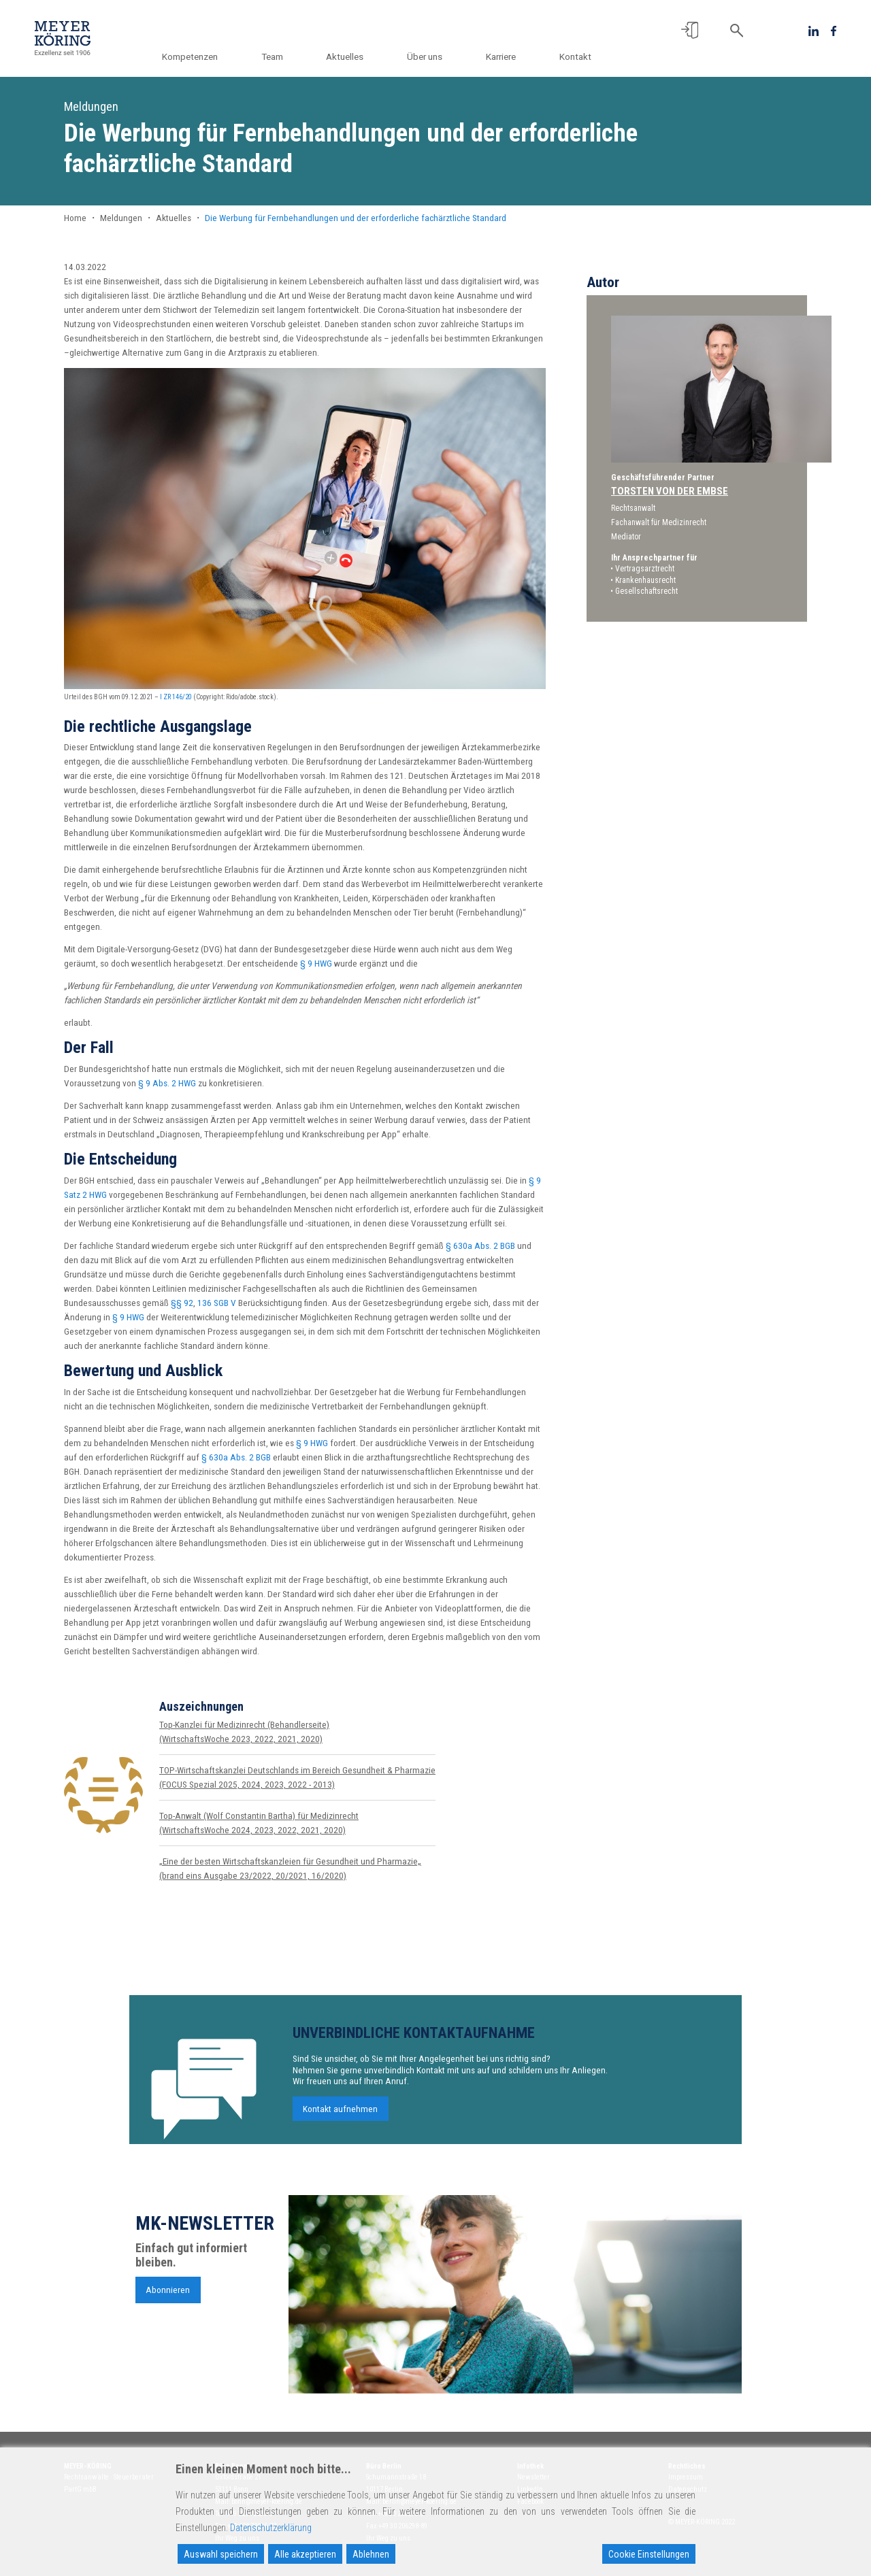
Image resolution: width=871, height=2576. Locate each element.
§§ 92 (182, 1302)
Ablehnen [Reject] (370, 2554)
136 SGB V (216, 1302)
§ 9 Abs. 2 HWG (167, 1082)
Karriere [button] (504, 56)
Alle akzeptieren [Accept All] (305, 2554)
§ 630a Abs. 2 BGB (480, 1245)
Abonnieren (168, 2294)
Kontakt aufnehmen (340, 2114)
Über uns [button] (432, 56)
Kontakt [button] (575, 56)
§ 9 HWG (316, 963)
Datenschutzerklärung (271, 2527)
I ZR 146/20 (176, 697)
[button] (689, 30)
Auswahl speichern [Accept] (221, 2554)
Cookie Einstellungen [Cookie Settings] (648, 2554)
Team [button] (286, 56)
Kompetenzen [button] (207, 56)
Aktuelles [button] (355, 56)
